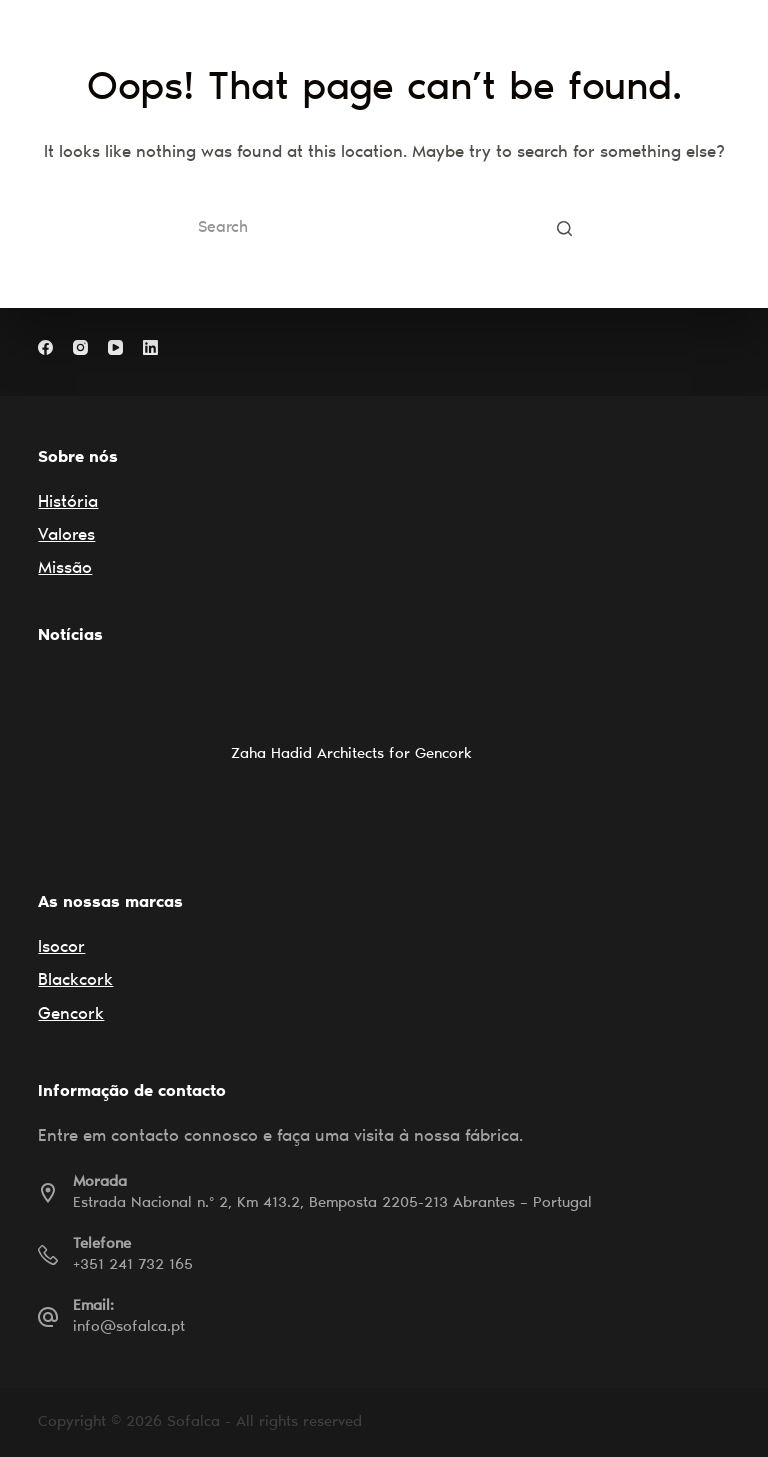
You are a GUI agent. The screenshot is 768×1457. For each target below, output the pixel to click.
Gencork (71, 1015)
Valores (66, 536)
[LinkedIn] (150, 347)
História (68, 503)
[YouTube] (115, 347)
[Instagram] (80, 347)
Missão (65, 569)
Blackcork (75, 981)
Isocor (61, 948)
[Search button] (564, 228)
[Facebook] (45, 347)
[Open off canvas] (721, 35)
